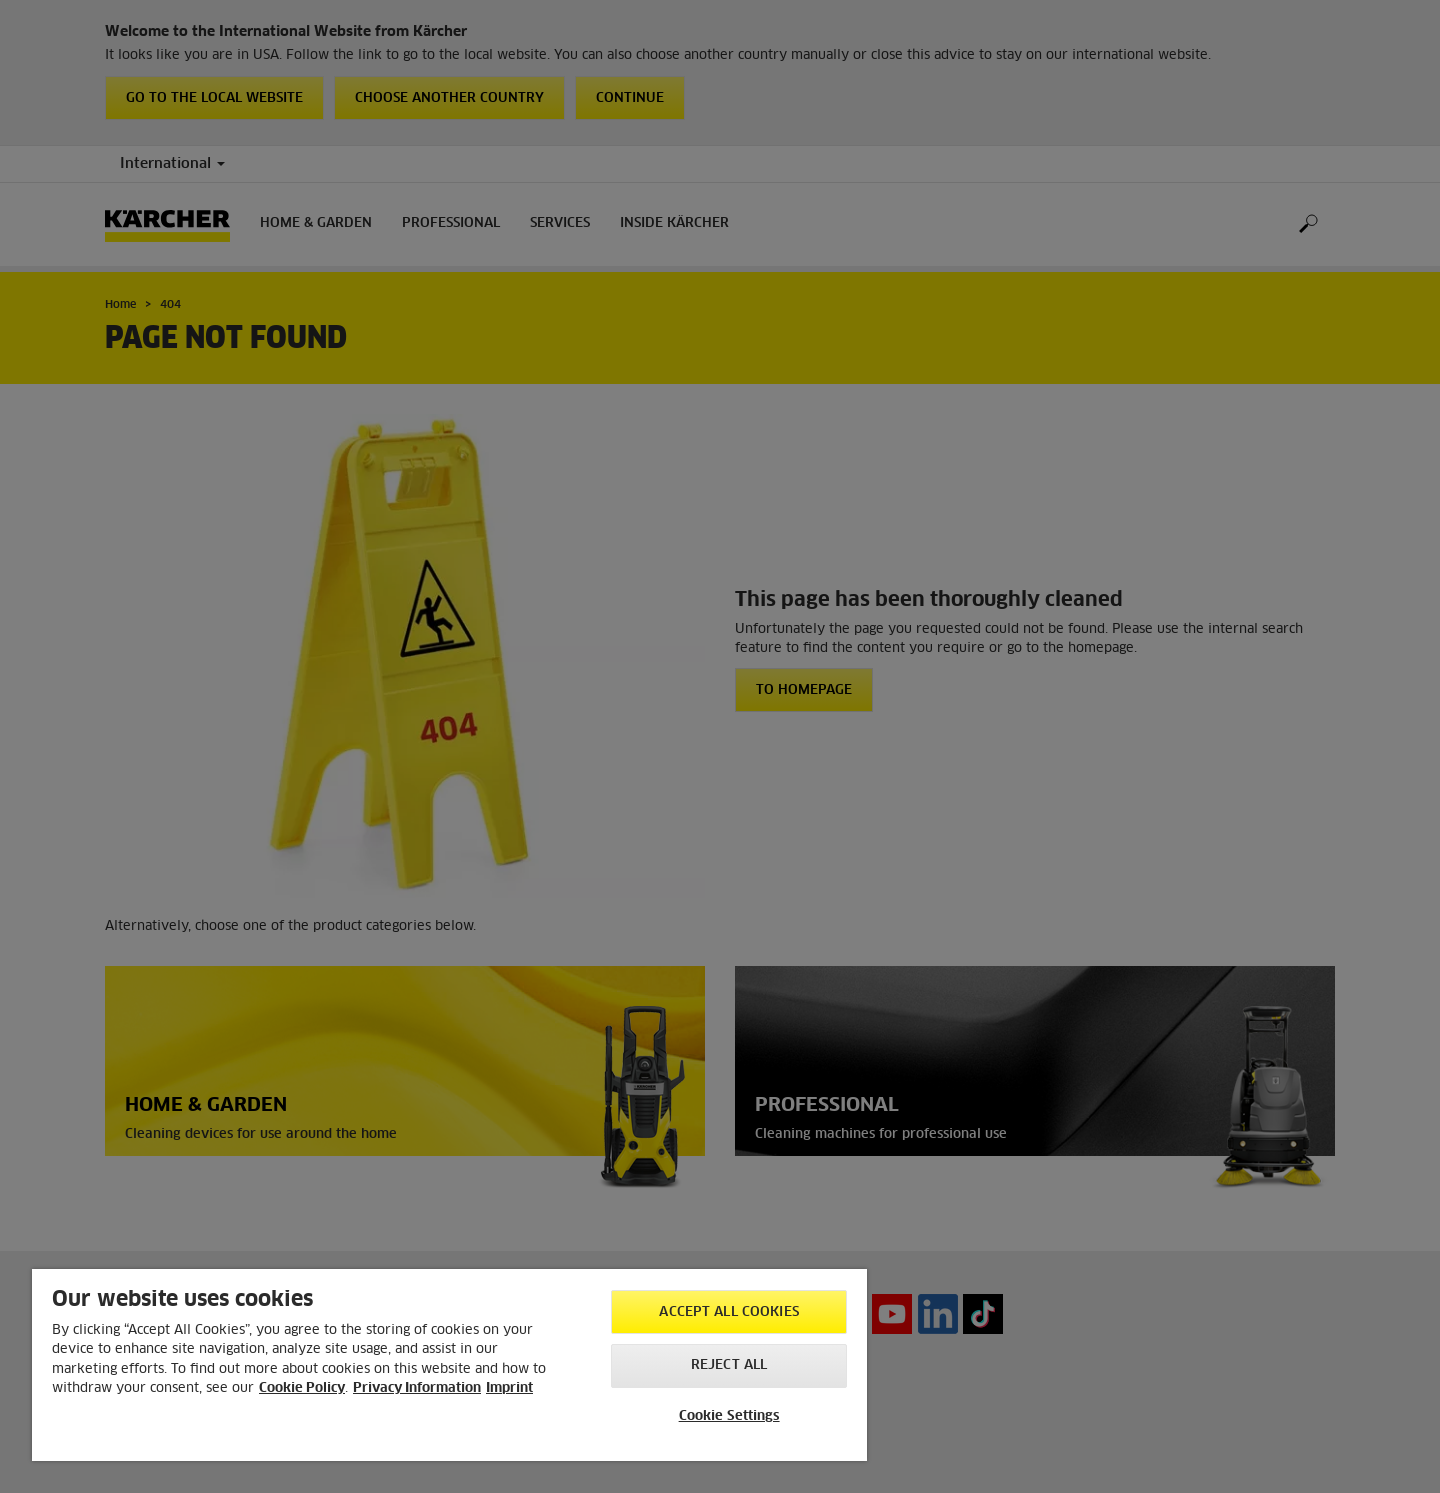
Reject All (729, 1365)
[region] (449, 1365)
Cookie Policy (302, 1388)
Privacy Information (417, 1388)
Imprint (509, 1388)
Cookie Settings (729, 1416)
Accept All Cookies (728, 1312)
